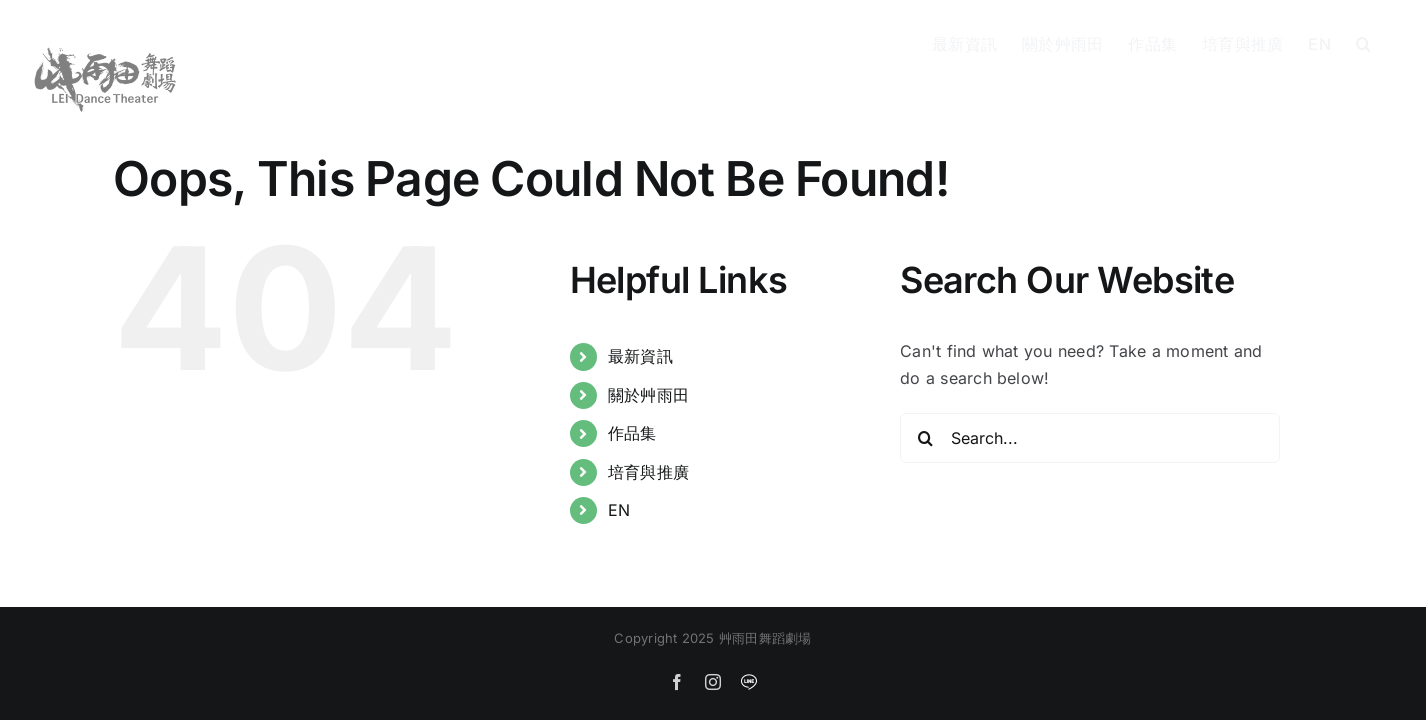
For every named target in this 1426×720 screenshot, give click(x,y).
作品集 (632, 433)
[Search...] (1090, 438)
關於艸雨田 (648, 395)
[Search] (925, 438)
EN (619, 510)
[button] (1388, 42)
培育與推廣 (648, 472)
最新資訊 (640, 356)
